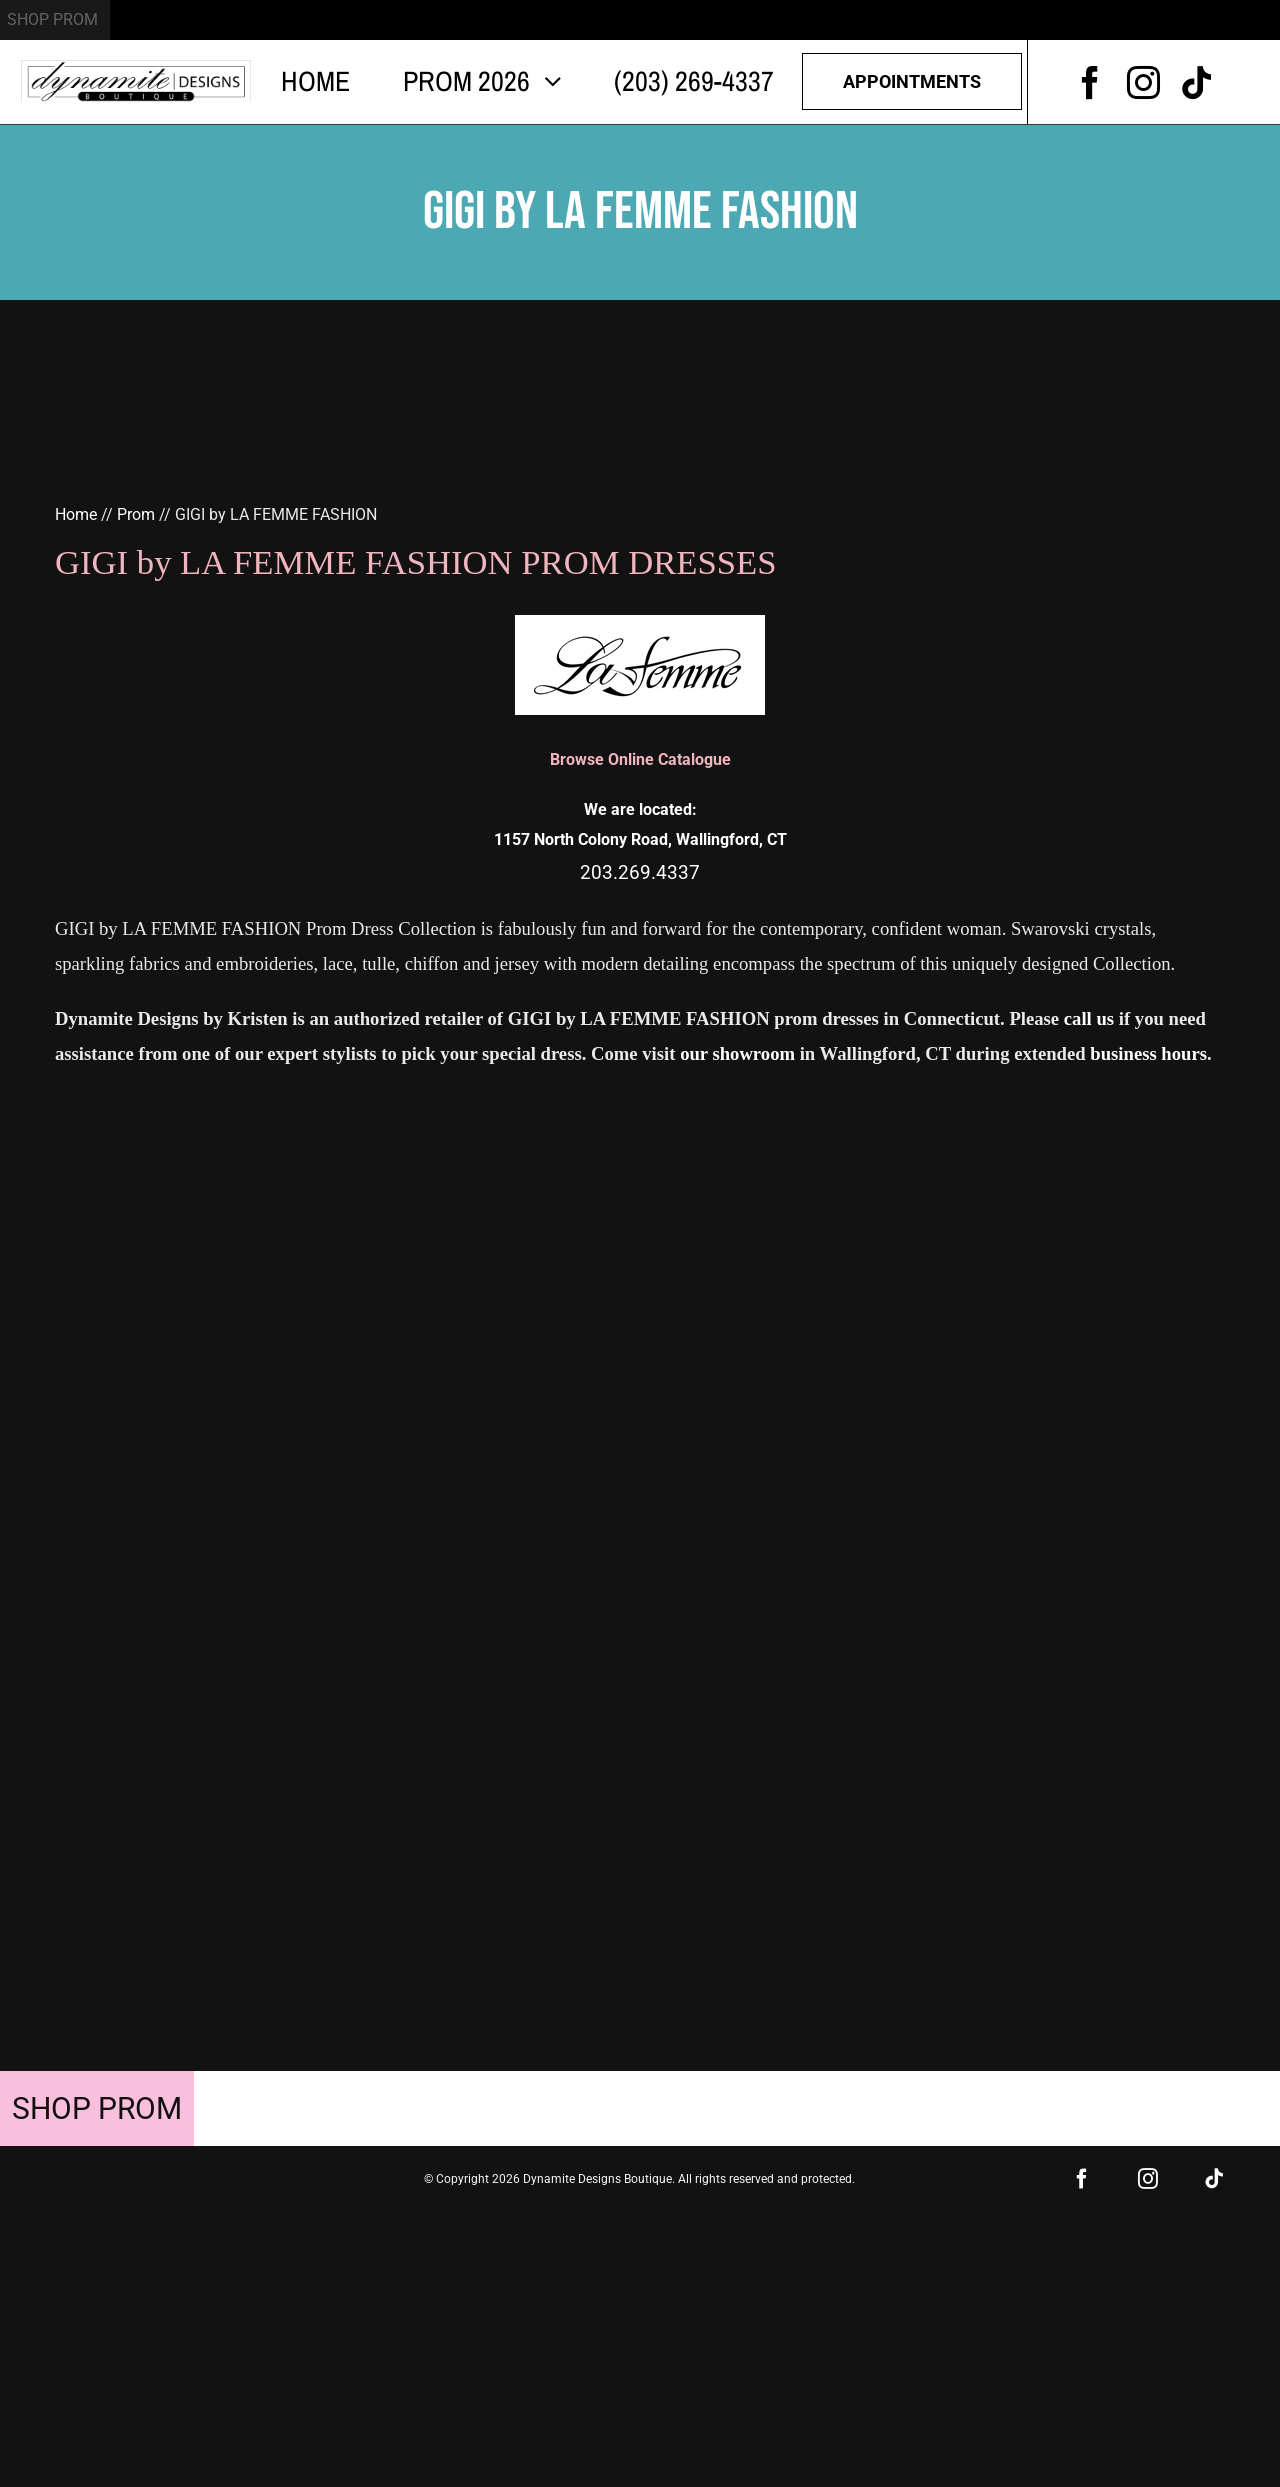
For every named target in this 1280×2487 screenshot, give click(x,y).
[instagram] (1143, 82)
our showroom (737, 1053)
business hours (1148, 1053)
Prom (136, 514)
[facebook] (1090, 82)
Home (76, 514)
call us (1089, 1018)
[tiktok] (1196, 82)
